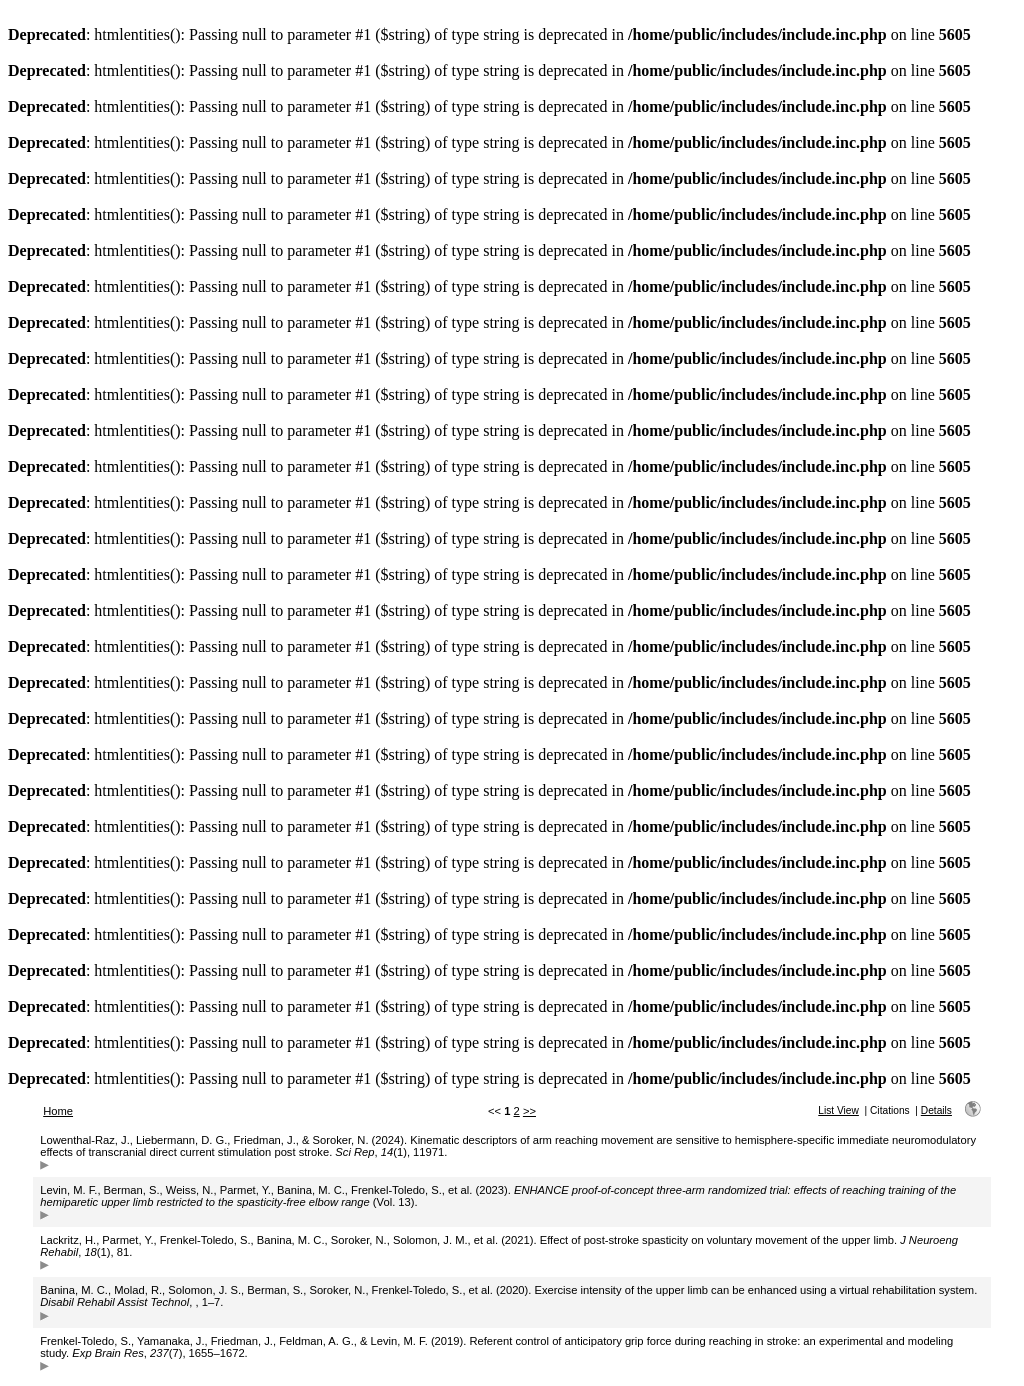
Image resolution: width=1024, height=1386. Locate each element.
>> (529, 1111)
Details (936, 1110)
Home (58, 1111)
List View (838, 1110)
